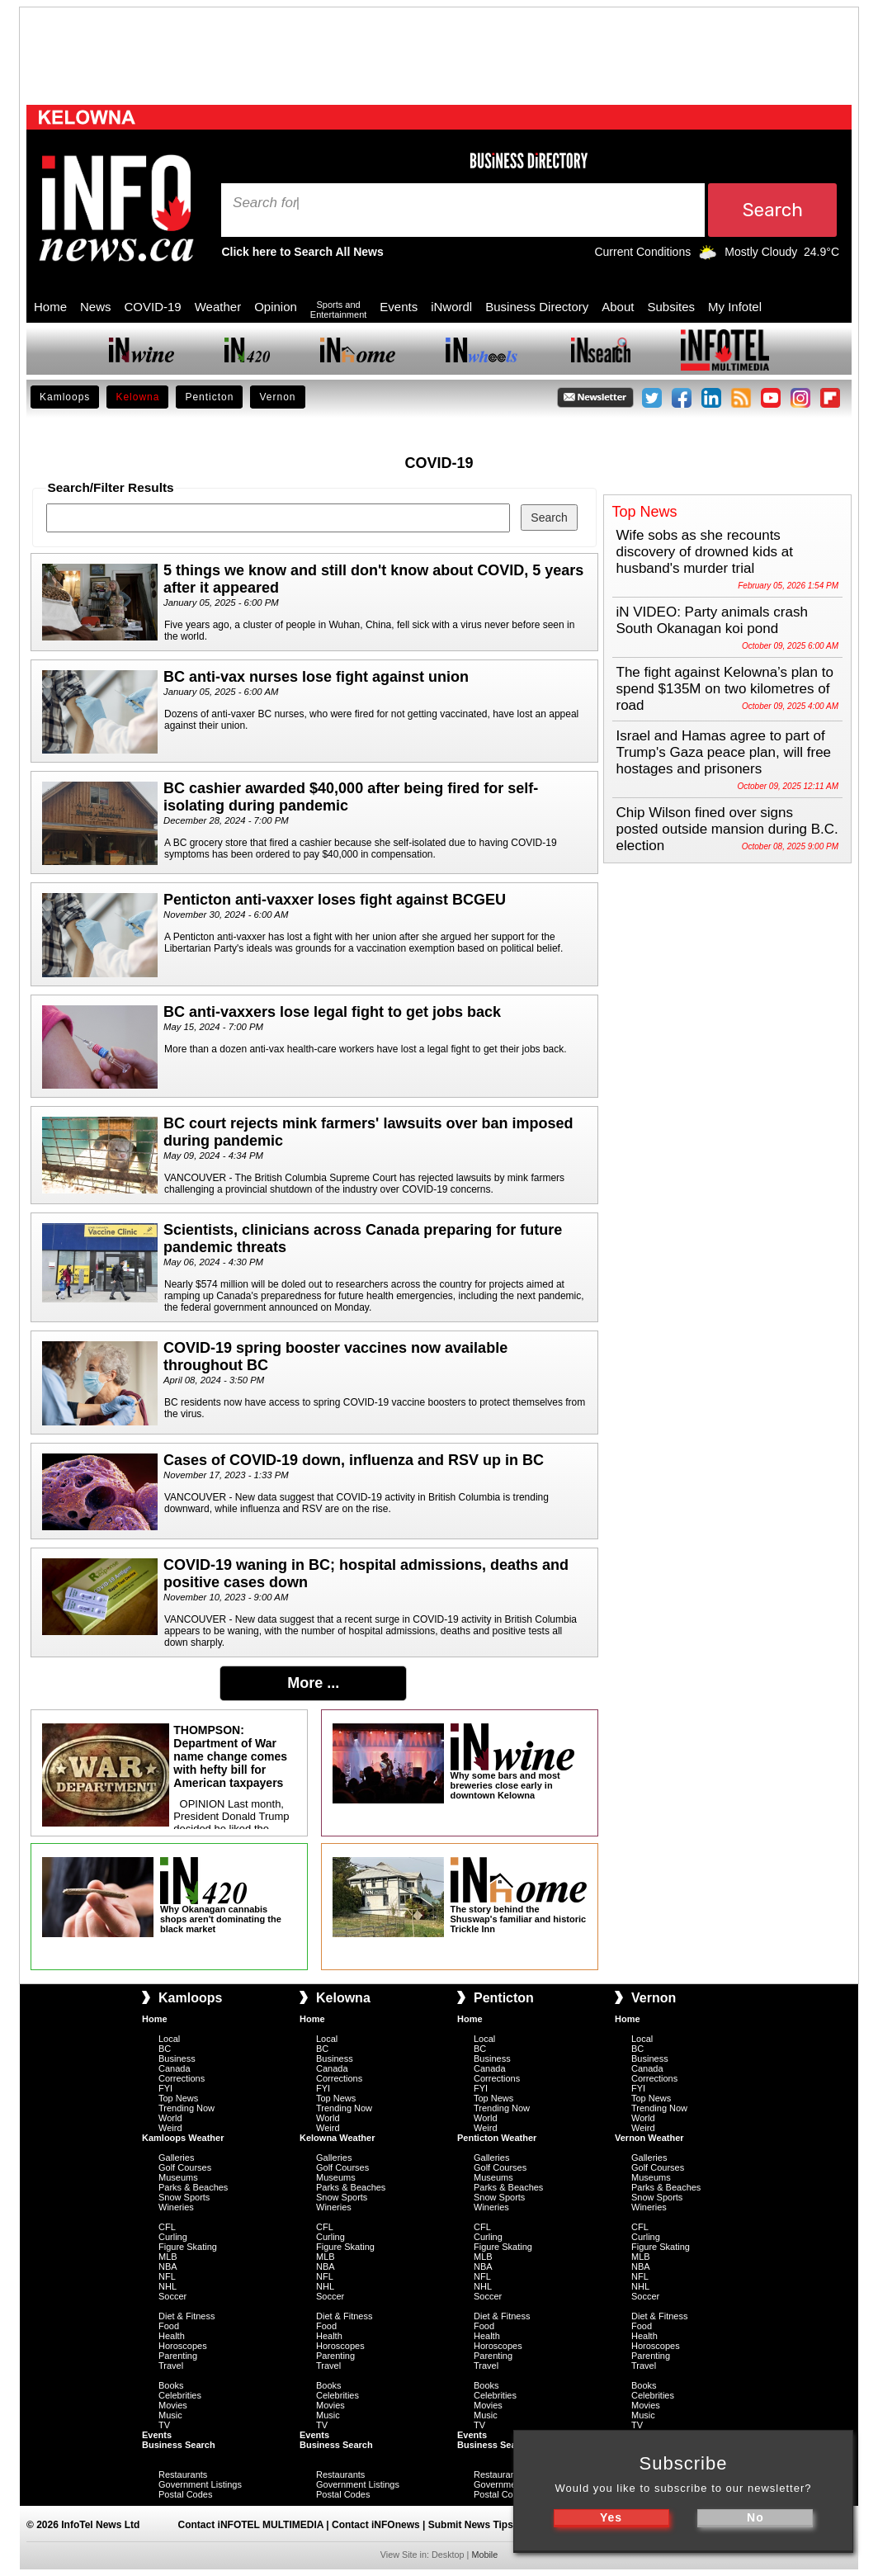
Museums (178, 2177)
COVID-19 (153, 307)
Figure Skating (187, 2247)
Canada (174, 2068)
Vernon (277, 397)
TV (164, 2425)
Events (399, 307)
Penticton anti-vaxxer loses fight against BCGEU (334, 899)
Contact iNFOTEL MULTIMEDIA (250, 2525)
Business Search (178, 2445)
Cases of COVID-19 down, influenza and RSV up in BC (353, 1460)
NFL (167, 2276)
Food (168, 2326)
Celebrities (179, 2395)
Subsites (671, 307)
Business (177, 2058)
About (618, 307)
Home (50, 307)
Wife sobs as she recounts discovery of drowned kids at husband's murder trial (705, 551)
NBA (167, 2266)
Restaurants (182, 2474)
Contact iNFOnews (376, 2525)
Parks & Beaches (193, 2187)
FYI (165, 2088)
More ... (313, 1683)
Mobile (484, 2554)
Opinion (275, 307)
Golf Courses (184, 2167)
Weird (170, 2128)
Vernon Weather (649, 2138)
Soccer (172, 2296)
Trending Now (186, 2108)
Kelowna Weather (337, 2138)
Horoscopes (182, 2346)
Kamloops (65, 397)
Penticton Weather (496, 2138)
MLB (167, 2257)
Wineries (176, 2207)
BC (164, 2049)
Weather (218, 307)
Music (170, 2415)
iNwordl (451, 307)
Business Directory (536, 307)
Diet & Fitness (186, 2316)
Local (169, 2039)
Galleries (176, 2157)
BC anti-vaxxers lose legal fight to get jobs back (332, 1012)
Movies (172, 2405)
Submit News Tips (470, 2525)
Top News (178, 2098)
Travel (170, 2365)
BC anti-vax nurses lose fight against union (316, 677)
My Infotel (735, 307)
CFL (167, 2227)
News (95, 307)
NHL (167, 2286)
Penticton (209, 397)
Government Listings (200, 2484)
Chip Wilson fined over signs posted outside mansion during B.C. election (727, 829)
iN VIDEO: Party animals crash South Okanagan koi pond (712, 620)
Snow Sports (184, 2197)
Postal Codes (185, 2494)
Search (257, 203)
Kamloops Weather (183, 2138)
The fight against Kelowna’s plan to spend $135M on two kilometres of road (724, 688)
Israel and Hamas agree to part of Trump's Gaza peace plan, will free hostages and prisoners (724, 752)
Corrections (181, 2078)
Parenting (177, 2356)
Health (171, 2336)
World (170, 2118)
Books (171, 2385)
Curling (172, 2237)
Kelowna (137, 397)
